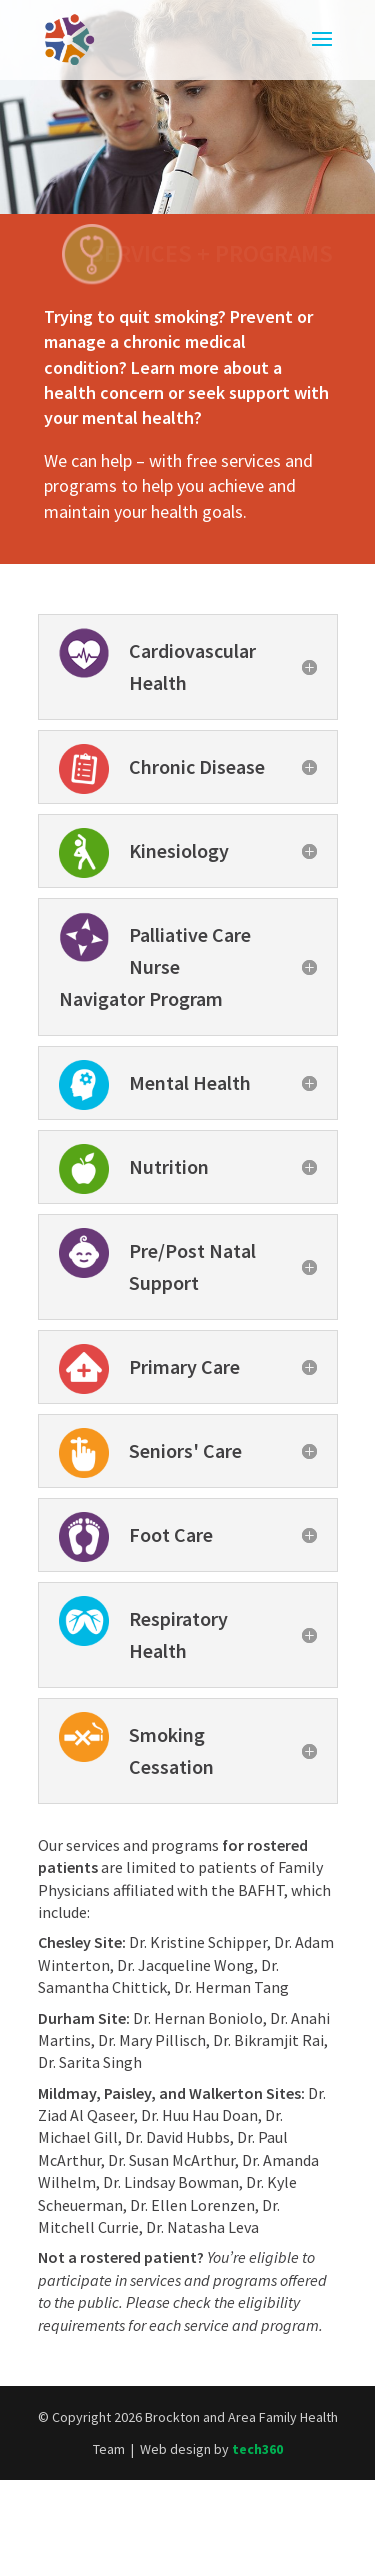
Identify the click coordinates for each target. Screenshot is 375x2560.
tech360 (257, 2449)
